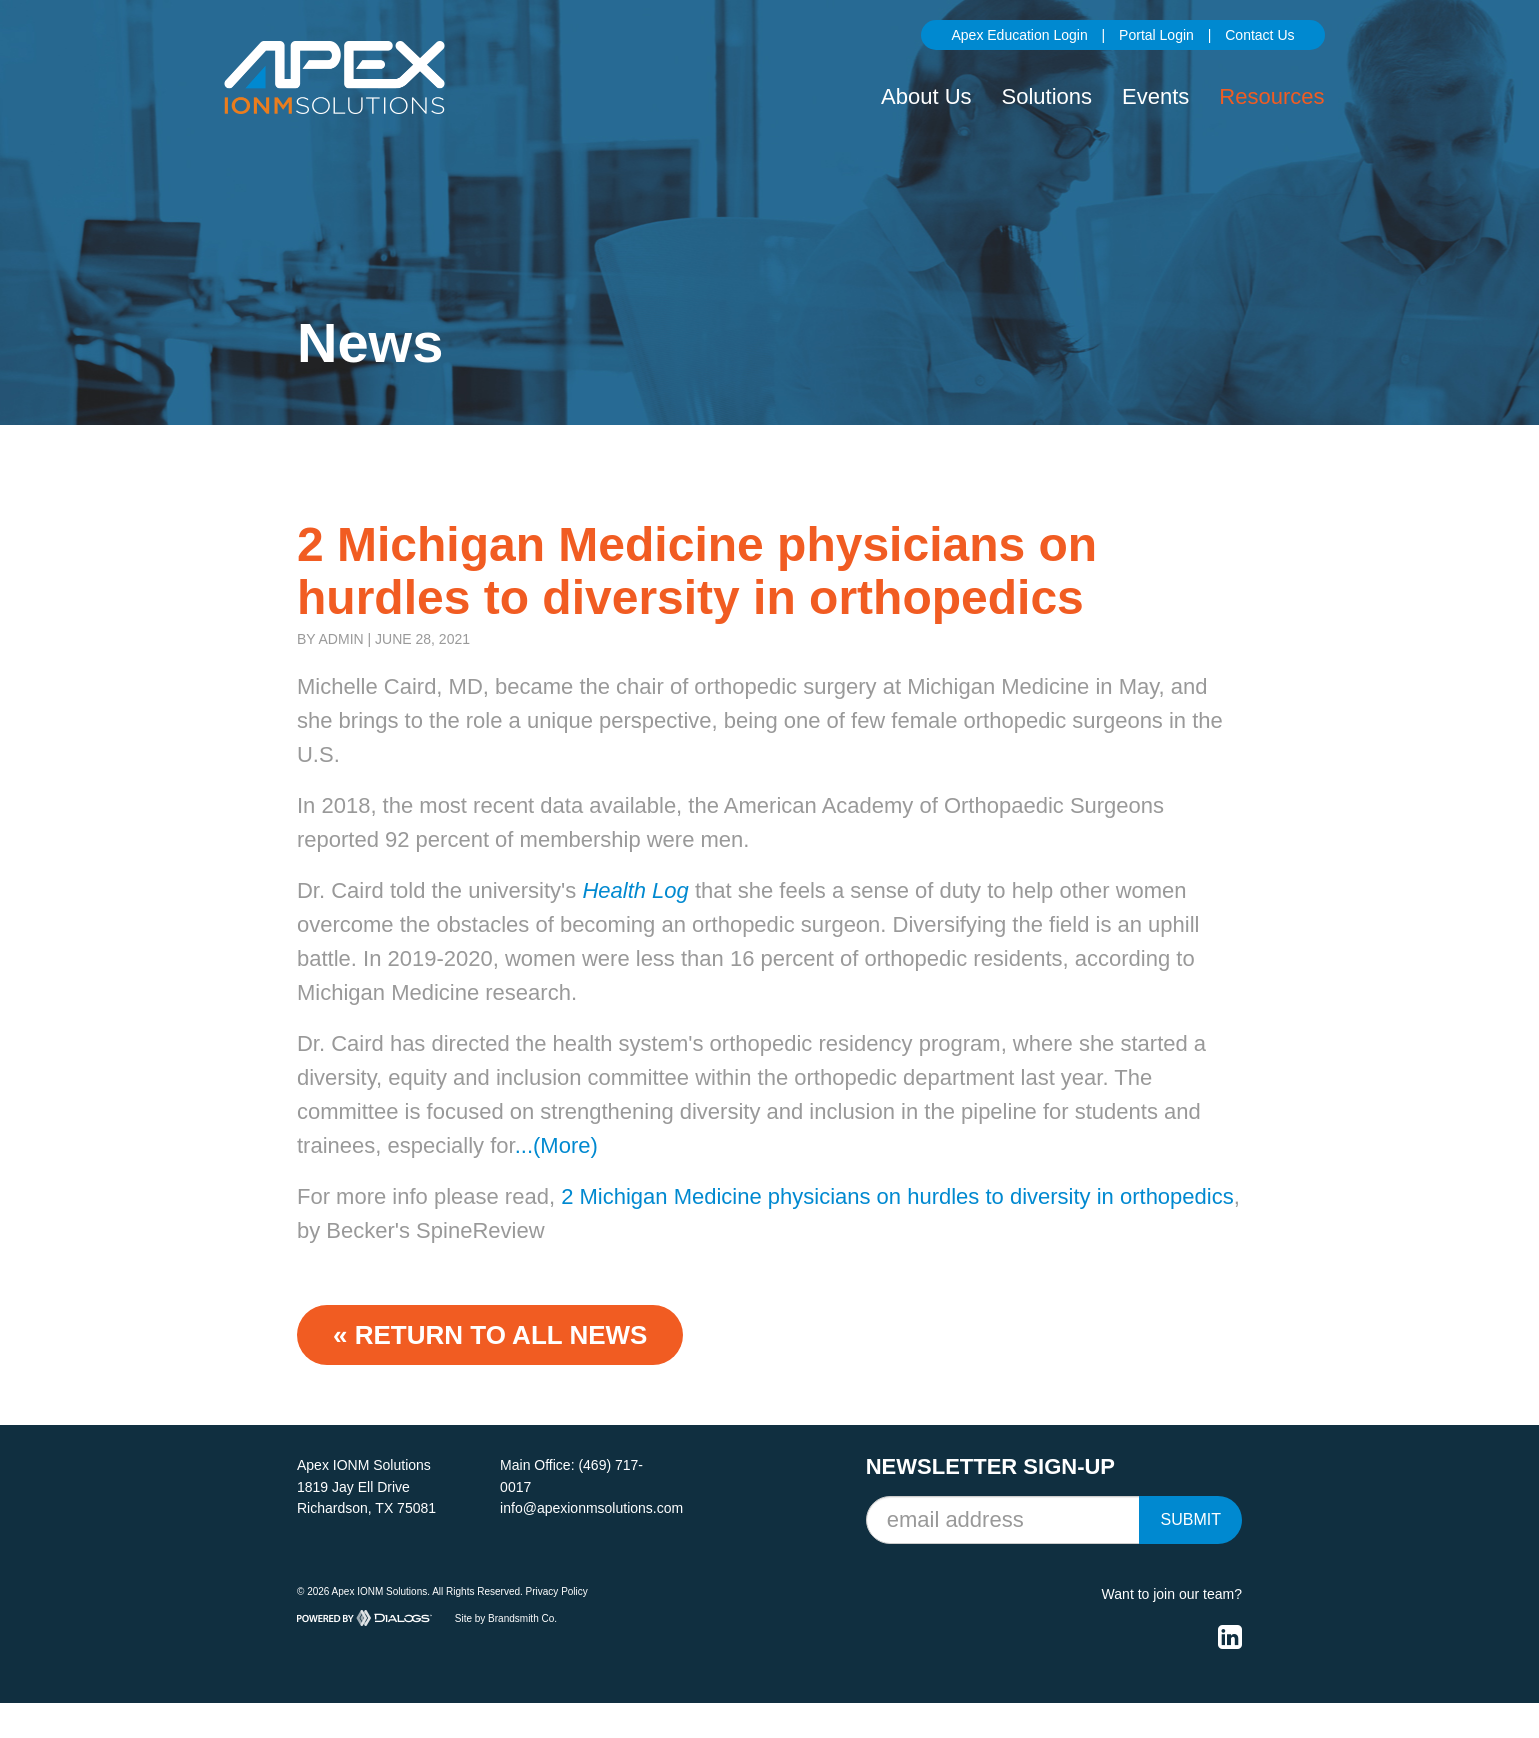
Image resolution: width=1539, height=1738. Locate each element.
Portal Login (1156, 35)
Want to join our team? (1172, 1594)
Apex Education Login (1019, 35)
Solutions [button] (1047, 96)
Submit (1190, 1519)
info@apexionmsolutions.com (591, 1508)
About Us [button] (926, 96)
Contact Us (1259, 35)
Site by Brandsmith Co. (506, 1617)
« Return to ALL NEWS (490, 1335)
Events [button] (1155, 96)
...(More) (556, 1145)
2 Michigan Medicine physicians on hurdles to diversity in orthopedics (897, 1196)
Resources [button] (1271, 96)
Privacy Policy (557, 1591)
